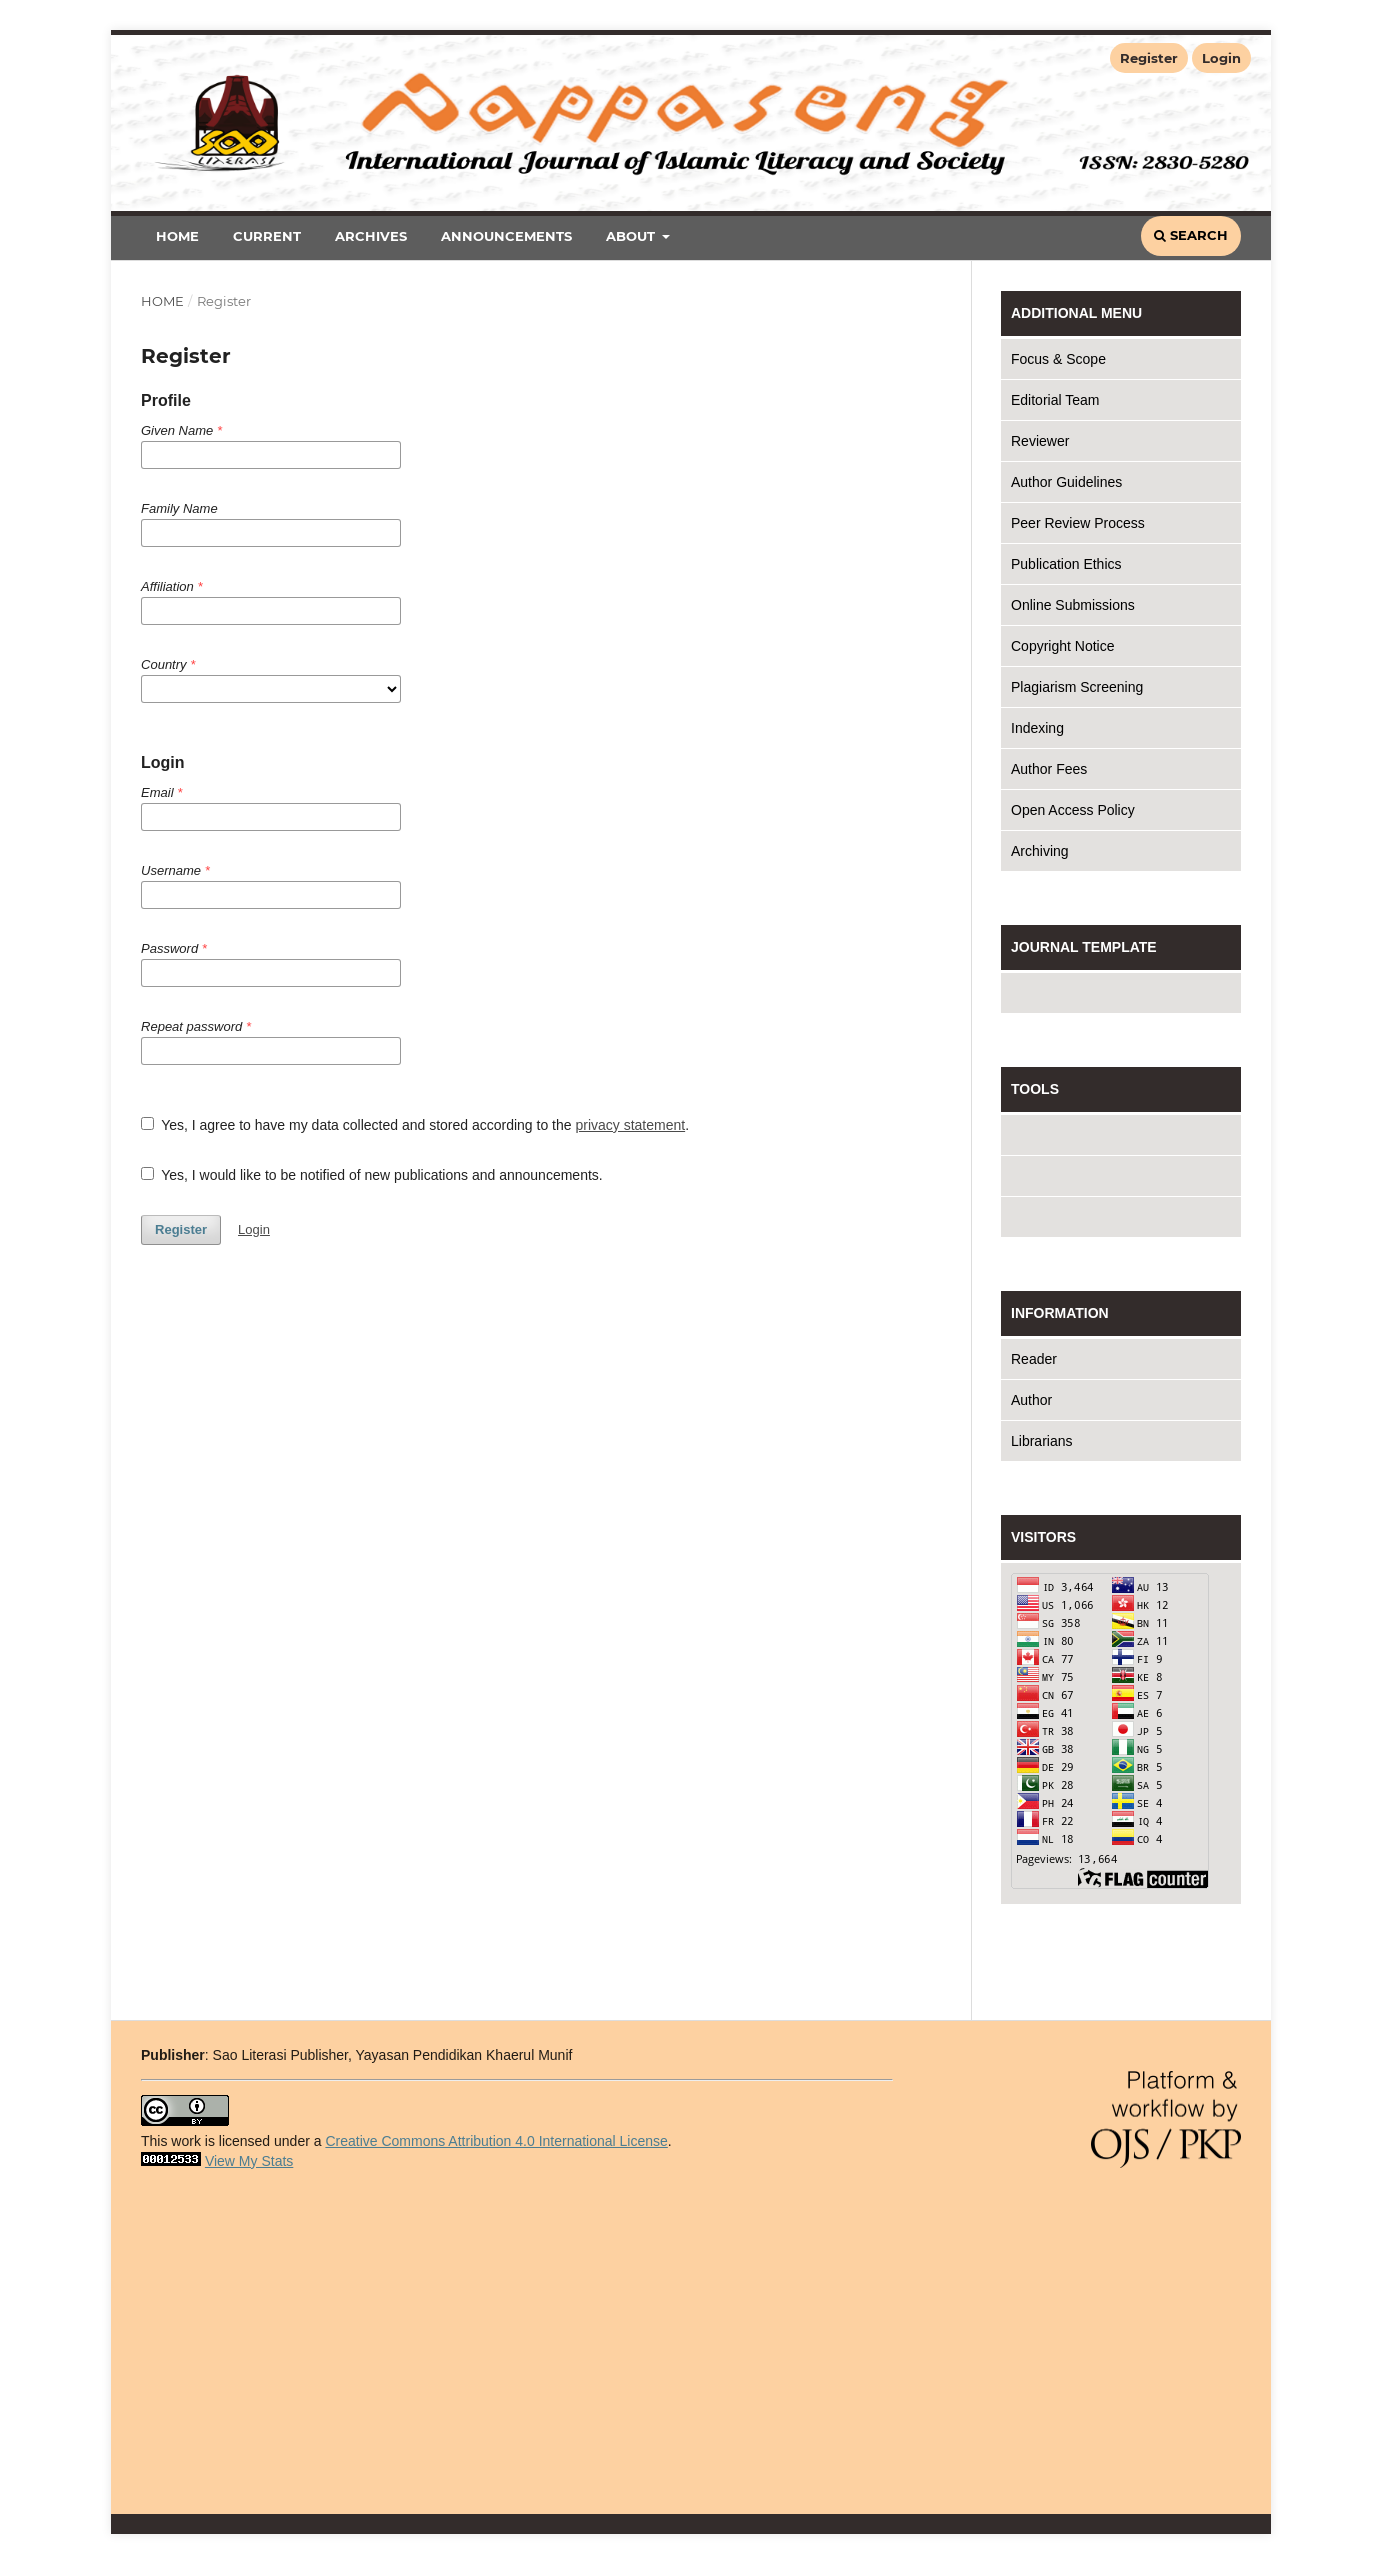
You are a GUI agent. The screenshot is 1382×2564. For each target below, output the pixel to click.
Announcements (506, 236)
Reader (1034, 1359)
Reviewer (1040, 441)
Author (1031, 1400)
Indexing (1037, 728)
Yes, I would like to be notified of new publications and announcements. (372, 1175)
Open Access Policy (1073, 810)
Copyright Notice (1063, 646)
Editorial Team (1055, 400)
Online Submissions (1073, 605)
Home (177, 236)
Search (1191, 235)
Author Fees (1049, 769)
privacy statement (630, 1125)
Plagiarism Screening (1077, 687)
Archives (371, 236)
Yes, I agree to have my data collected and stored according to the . (415, 1125)
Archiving (1040, 851)
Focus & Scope (1058, 359)
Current (267, 236)
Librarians (1041, 1441)
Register (1149, 58)
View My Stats (249, 2161)
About (632, 236)
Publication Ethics (1066, 564)
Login (1221, 58)
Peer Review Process (1078, 523)
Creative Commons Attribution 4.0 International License (496, 2141)
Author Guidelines (1066, 482)
